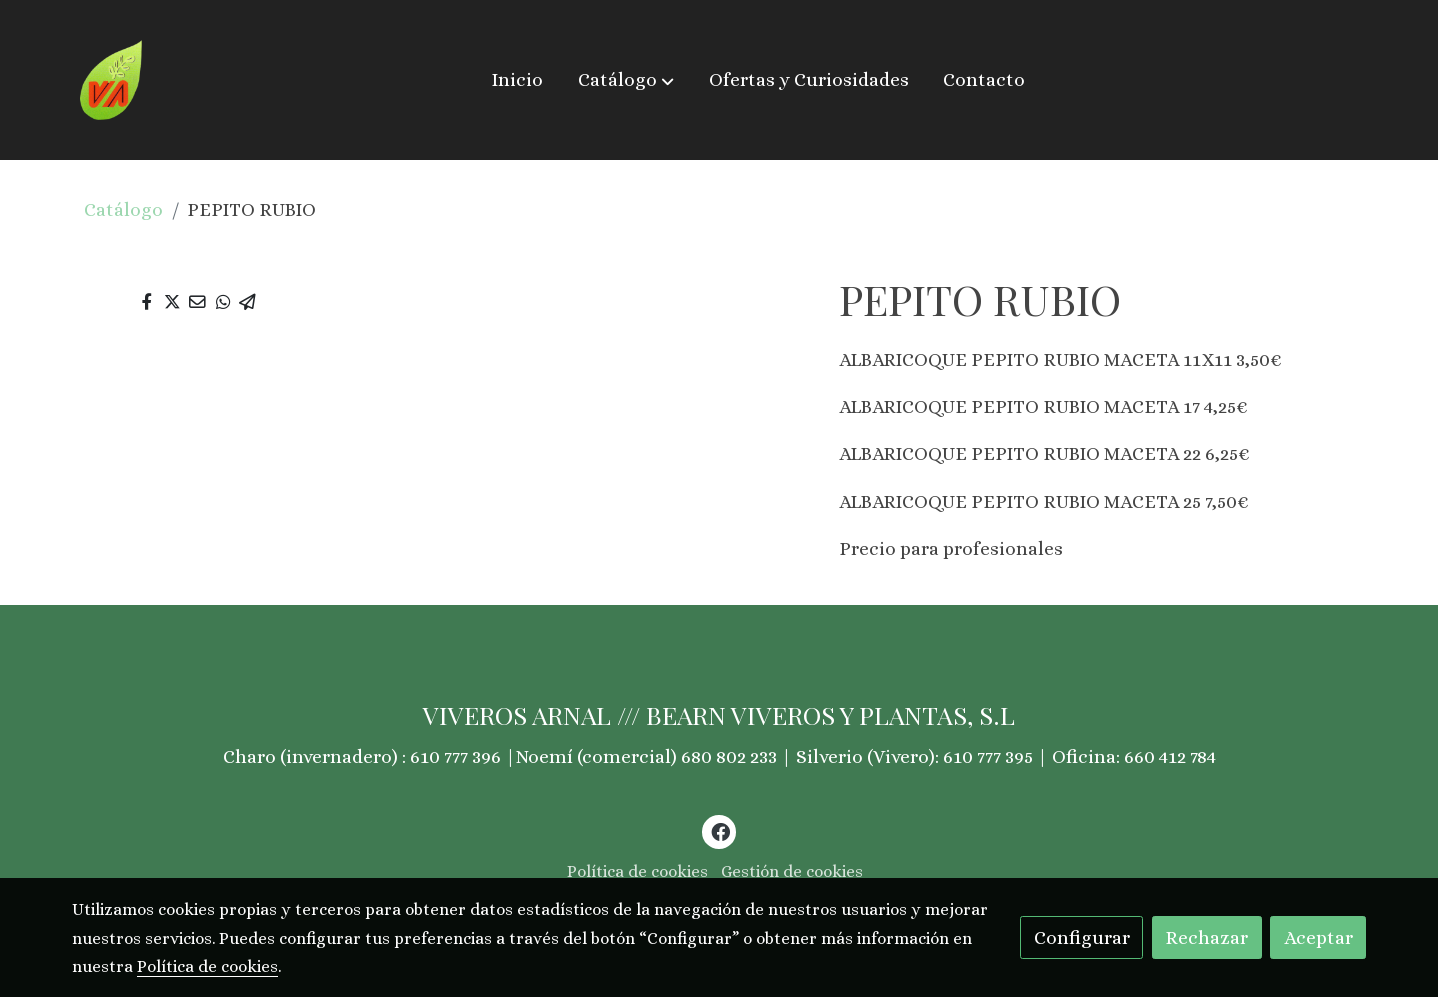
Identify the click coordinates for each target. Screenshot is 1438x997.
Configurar (1082, 937)
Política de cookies (637, 871)
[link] (111, 80)
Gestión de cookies (792, 871)
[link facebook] (720, 830)
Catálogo (123, 209)
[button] (626, 80)
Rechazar (1206, 937)
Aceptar (1318, 937)
